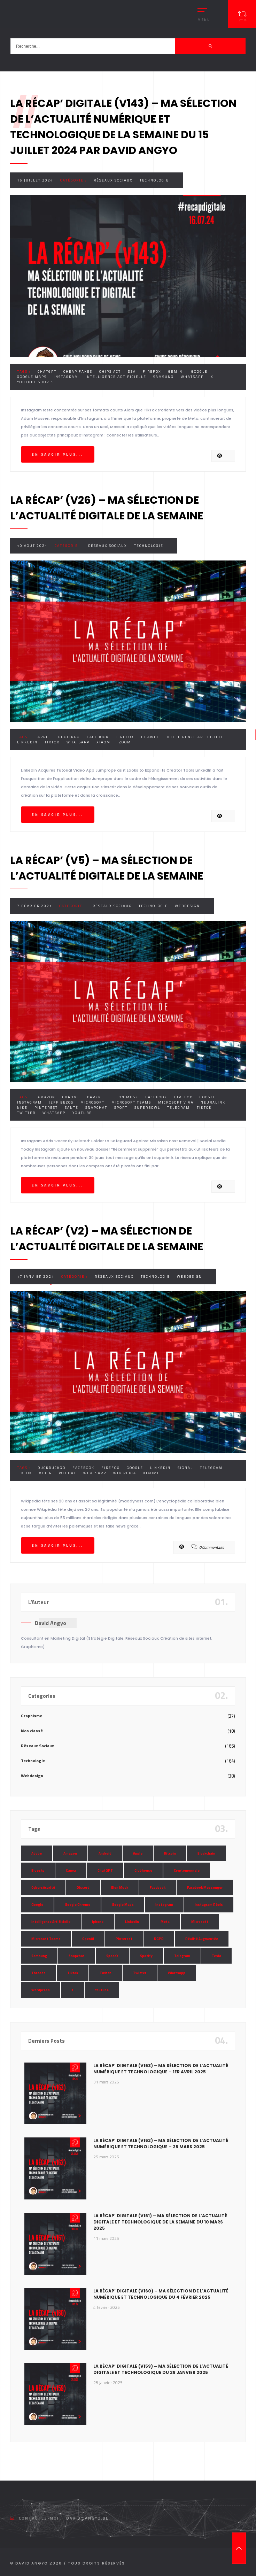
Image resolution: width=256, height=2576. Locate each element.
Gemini (176, 371)
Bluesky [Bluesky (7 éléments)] (37, 1870)
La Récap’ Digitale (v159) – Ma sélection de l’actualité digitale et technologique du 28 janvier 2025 (160, 2369)
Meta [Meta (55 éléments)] (165, 1921)
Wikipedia (124, 1473)
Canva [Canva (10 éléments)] (71, 1870)
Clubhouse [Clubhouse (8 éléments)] (143, 1870)
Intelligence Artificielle (115, 376)
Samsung (163, 376)
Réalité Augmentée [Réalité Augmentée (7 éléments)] (201, 1938)
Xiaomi (104, 742)
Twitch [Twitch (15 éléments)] (105, 1972)
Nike (22, 1107)
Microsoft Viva (176, 1102)
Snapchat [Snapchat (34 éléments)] (77, 1955)
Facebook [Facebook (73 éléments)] (157, 1887)
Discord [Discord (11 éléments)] (83, 1887)
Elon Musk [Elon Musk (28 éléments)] (119, 1887)
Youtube (82, 1112)
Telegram (178, 1107)
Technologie (154, 180)
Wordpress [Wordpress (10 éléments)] (40, 1990)
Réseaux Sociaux (113, 180)
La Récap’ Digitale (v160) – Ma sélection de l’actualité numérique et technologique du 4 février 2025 (160, 2294)
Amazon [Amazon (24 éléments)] (70, 1853)
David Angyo (50, 1623)
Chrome (71, 1097)
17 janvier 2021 (35, 1276)
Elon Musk (126, 1097)
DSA (132, 371)
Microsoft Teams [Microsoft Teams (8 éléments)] (46, 1938)
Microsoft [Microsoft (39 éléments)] (199, 1921)
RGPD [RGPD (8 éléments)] (159, 1938)
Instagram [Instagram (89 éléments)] (164, 1904)
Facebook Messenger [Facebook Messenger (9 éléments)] (205, 1887)
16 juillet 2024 (35, 180)
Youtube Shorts (35, 382)
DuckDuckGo (51, 1467)
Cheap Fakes (77, 371)
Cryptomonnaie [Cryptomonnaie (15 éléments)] (187, 1870)
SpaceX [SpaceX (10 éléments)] (112, 1955)
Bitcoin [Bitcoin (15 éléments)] (170, 1853)
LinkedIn (27, 742)
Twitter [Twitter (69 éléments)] (139, 1972)
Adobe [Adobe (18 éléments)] (36, 1853)
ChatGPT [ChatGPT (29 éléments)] (105, 1870)
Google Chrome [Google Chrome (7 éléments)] (77, 1904)
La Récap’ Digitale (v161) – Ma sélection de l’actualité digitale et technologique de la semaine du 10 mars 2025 (160, 2222)
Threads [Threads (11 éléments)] (38, 1972)
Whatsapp (192, 376)
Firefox (152, 371)
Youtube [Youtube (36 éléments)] (102, 1990)
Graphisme (31, 1715)
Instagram (66, 376)
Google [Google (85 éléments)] (37, 1904)
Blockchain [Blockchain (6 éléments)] (206, 1853)
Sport (120, 1107)
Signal (185, 1467)
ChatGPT (47, 371)
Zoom (125, 742)
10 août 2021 (32, 545)
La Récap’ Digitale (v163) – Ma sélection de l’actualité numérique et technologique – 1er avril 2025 (160, 2069)
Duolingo (69, 737)
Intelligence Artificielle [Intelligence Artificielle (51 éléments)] (50, 1921)
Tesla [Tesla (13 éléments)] (216, 1955)
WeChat (67, 1473)
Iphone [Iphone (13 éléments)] (97, 1921)
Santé (71, 1107)
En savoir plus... (58, 454)
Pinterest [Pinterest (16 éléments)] (124, 1938)
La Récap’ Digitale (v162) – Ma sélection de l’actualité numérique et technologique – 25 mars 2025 (160, 2143)
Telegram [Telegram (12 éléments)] (182, 1955)
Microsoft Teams (131, 1102)
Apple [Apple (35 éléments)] (137, 1853)
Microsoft (92, 1102)
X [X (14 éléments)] (72, 1990)
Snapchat (96, 1107)
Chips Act (110, 371)
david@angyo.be (87, 2518)
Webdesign (187, 905)
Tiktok (52, 742)
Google (199, 371)
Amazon (46, 1097)
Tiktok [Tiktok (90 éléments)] (72, 1972)
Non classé (32, 1730)
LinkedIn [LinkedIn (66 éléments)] (132, 1921)
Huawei (149, 737)
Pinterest (46, 1107)
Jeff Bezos (61, 1102)
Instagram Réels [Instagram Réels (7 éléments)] (209, 1904)
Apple (44, 737)
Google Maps (32, 376)
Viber (45, 1473)
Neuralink (213, 1102)
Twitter (26, 1112)
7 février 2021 (34, 905)
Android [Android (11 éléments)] (105, 1853)
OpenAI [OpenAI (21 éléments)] (88, 1938)
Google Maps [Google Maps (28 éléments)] (123, 1904)
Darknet (97, 1097)
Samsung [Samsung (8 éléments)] (39, 1955)
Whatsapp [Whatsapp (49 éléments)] (176, 1972)
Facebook (98, 737)
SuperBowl (147, 1107)
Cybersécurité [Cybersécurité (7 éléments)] (43, 1887)
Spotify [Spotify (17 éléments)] (146, 1955)
